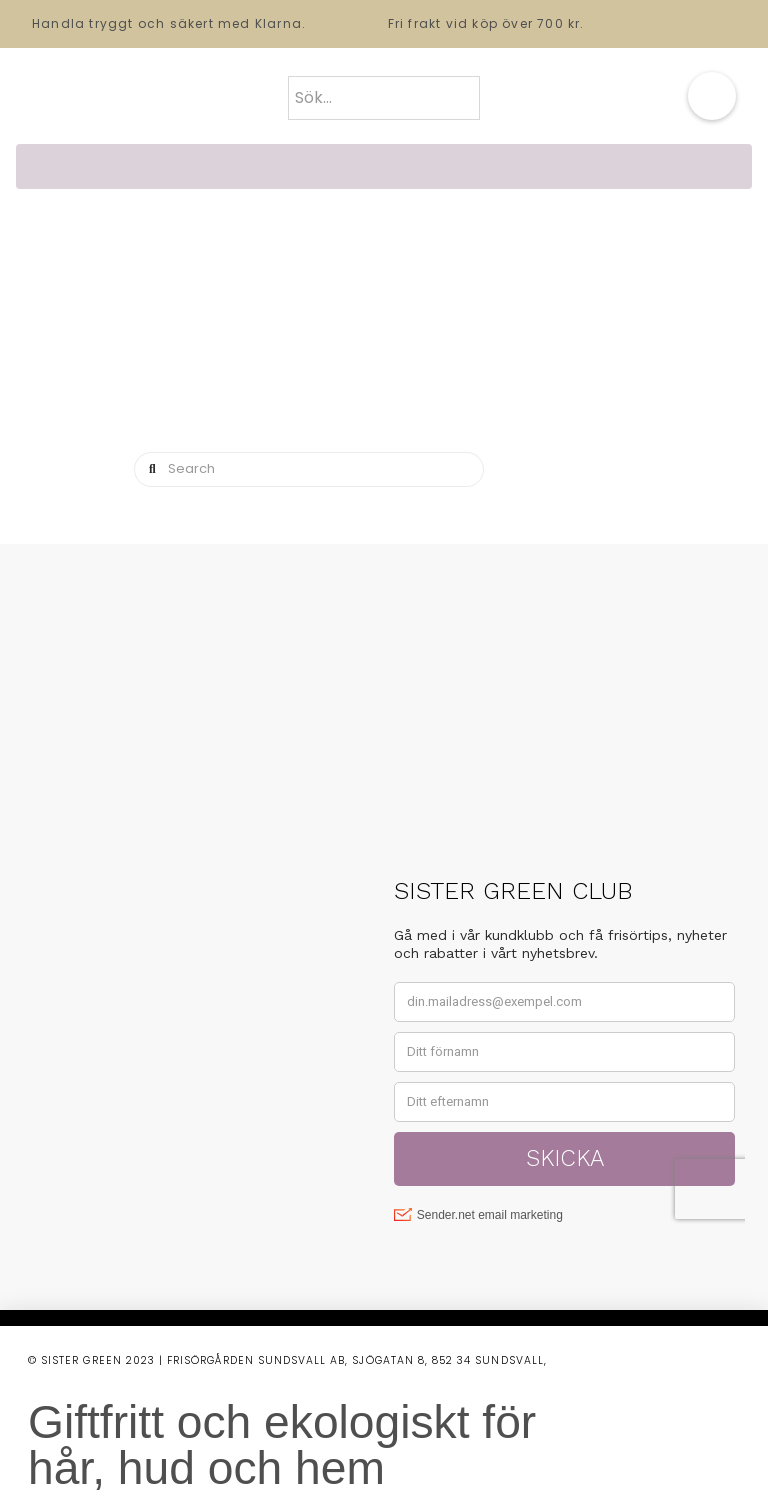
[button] (712, 96)
